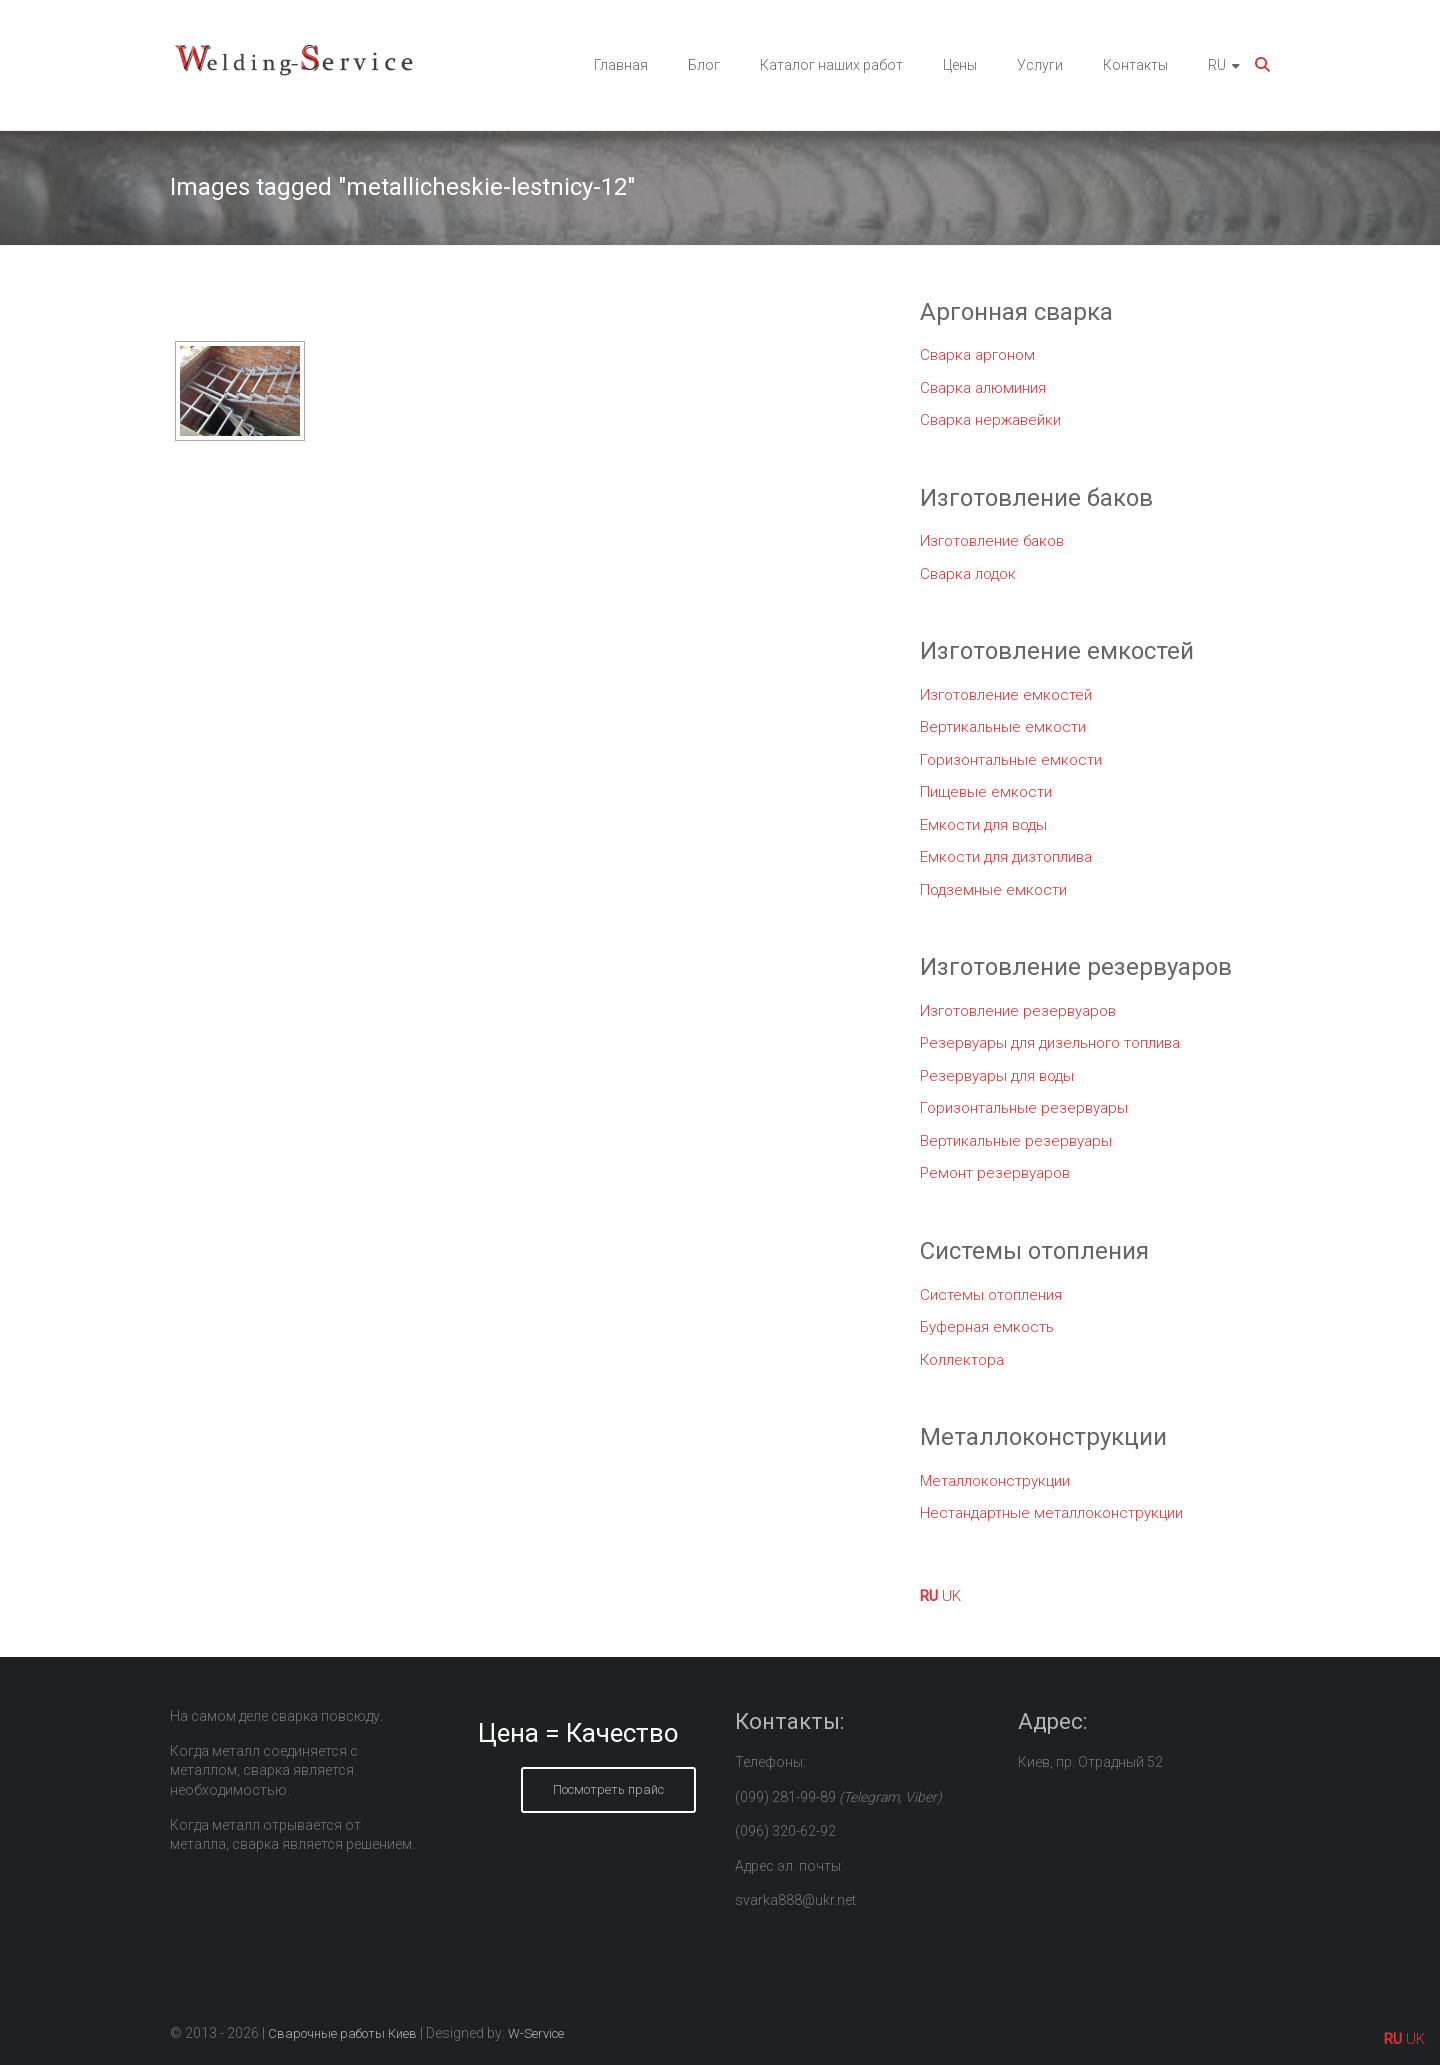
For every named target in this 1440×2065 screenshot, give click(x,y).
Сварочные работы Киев (342, 2033)
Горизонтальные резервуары (1024, 1108)
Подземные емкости (993, 890)
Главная (621, 65)
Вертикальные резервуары (1016, 1141)
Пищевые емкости (986, 792)
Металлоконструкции (995, 1481)
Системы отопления (991, 1295)
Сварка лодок (968, 574)
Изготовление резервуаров (1018, 1011)
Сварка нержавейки (990, 420)
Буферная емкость (987, 1327)
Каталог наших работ (831, 65)
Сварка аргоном (977, 355)
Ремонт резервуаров (995, 1173)
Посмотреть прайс (608, 1789)
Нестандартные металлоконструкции (1051, 1513)
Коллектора (962, 1360)
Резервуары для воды (997, 1076)
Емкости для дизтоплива (1006, 857)
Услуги (1040, 65)
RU (1217, 65)
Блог (704, 65)
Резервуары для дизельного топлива (1050, 1043)
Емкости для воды (983, 825)
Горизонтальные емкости (1011, 760)
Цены (960, 65)
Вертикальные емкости (1003, 727)
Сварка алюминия (983, 388)
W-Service (536, 2033)
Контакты (1135, 65)
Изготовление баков (992, 541)
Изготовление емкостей (1006, 695)
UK (951, 1596)
